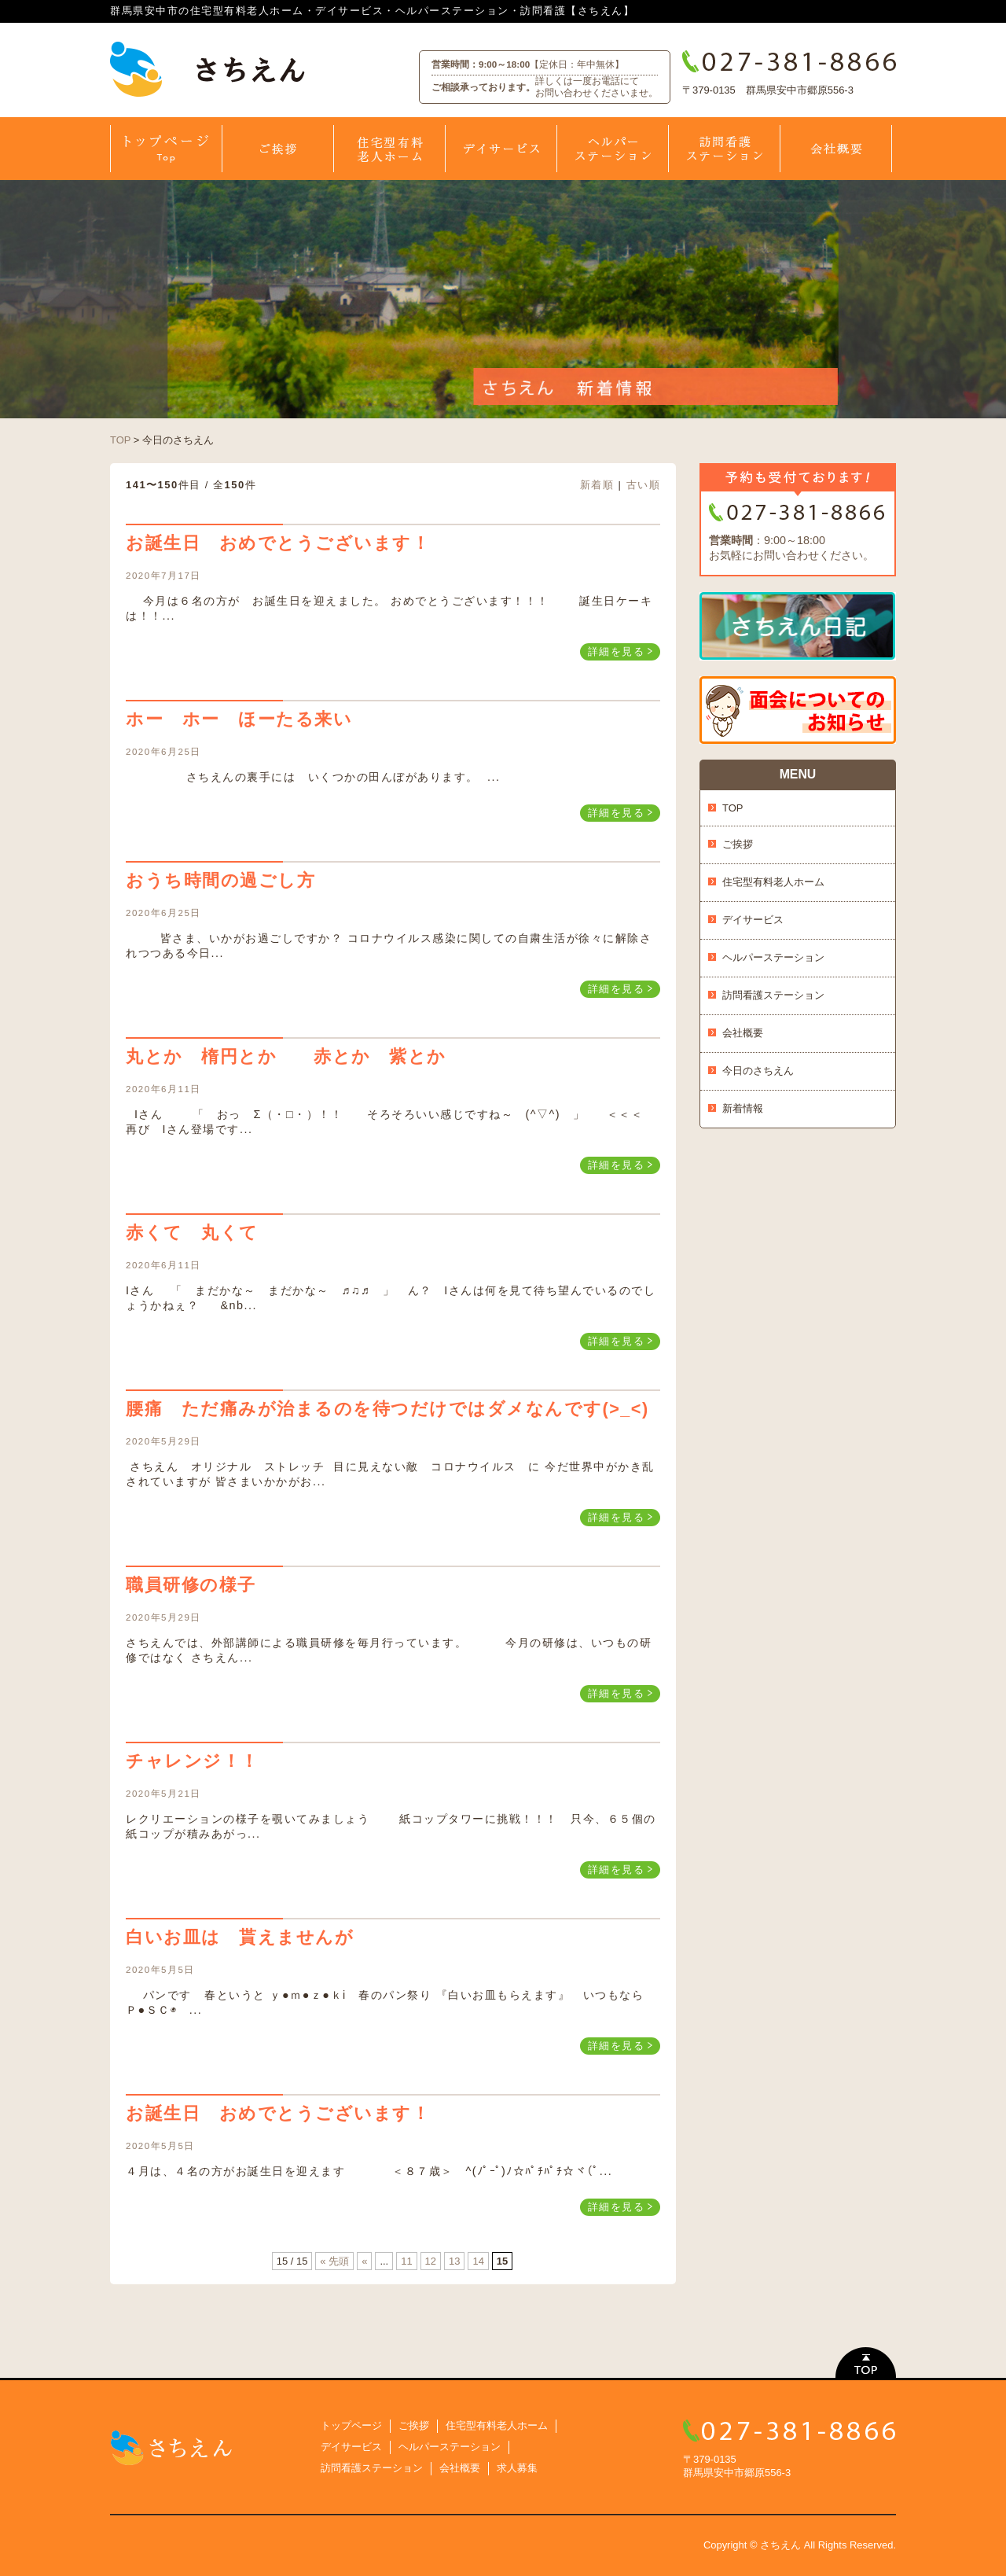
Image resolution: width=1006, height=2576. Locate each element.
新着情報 (742, 1108)
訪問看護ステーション (773, 995)
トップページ (351, 2425)
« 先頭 (334, 2261)
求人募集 (517, 2468)
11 (406, 2261)
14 (477, 2261)
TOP (120, 440)
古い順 (643, 485)
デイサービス (753, 920)
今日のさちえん (758, 1070)
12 (430, 2261)
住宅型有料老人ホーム (773, 882)
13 (454, 2261)
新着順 (597, 485)
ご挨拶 (737, 844)
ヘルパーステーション (773, 957)
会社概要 (742, 1033)
